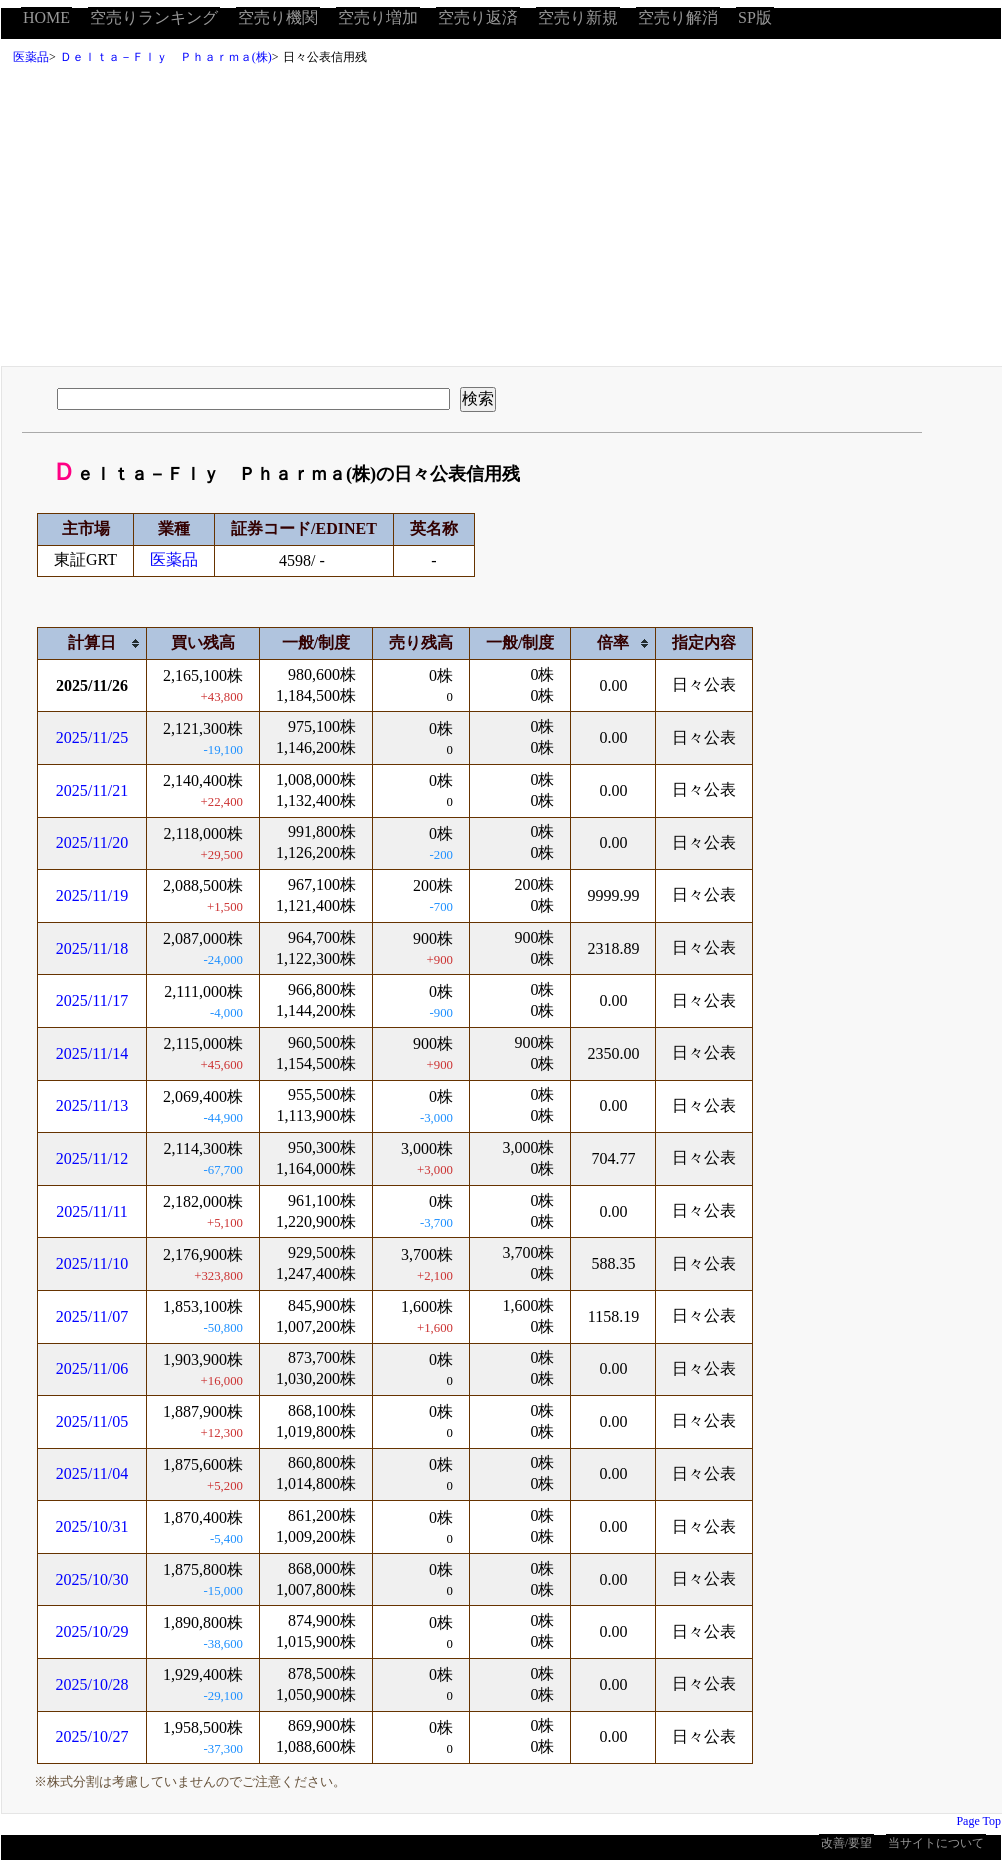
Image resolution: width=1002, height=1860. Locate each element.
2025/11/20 (92, 842)
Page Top (978, 1821)
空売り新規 (578, 17)
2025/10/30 (92, 1579)
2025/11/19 (92, 895)
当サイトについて (936, 1843)
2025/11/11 (92, 1211)
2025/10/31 (92, 1526)
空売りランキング (154, 17)
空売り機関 (278, 17)
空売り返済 (478, 17)
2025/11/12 (92, 1158)
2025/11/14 (92, 1053)
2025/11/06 (92, 1368)
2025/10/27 (92, 1736)
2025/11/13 (92, 1105)
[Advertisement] (501, 221)
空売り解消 (678, 17)
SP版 (755, 17)
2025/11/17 (92, 1000)
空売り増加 (378, 17)
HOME (46, 17)
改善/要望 (846, 1843)
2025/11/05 (92, 1421)
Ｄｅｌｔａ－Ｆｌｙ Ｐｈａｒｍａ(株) (166, 57)
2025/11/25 (92, 737)
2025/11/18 (92, 948)
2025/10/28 (92, 1684)
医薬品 (31, 57)
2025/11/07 (92, 1316)
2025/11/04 (92, 1473)
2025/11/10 (92, 1263)
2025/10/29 (92, 1631)
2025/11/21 (92, 790)
